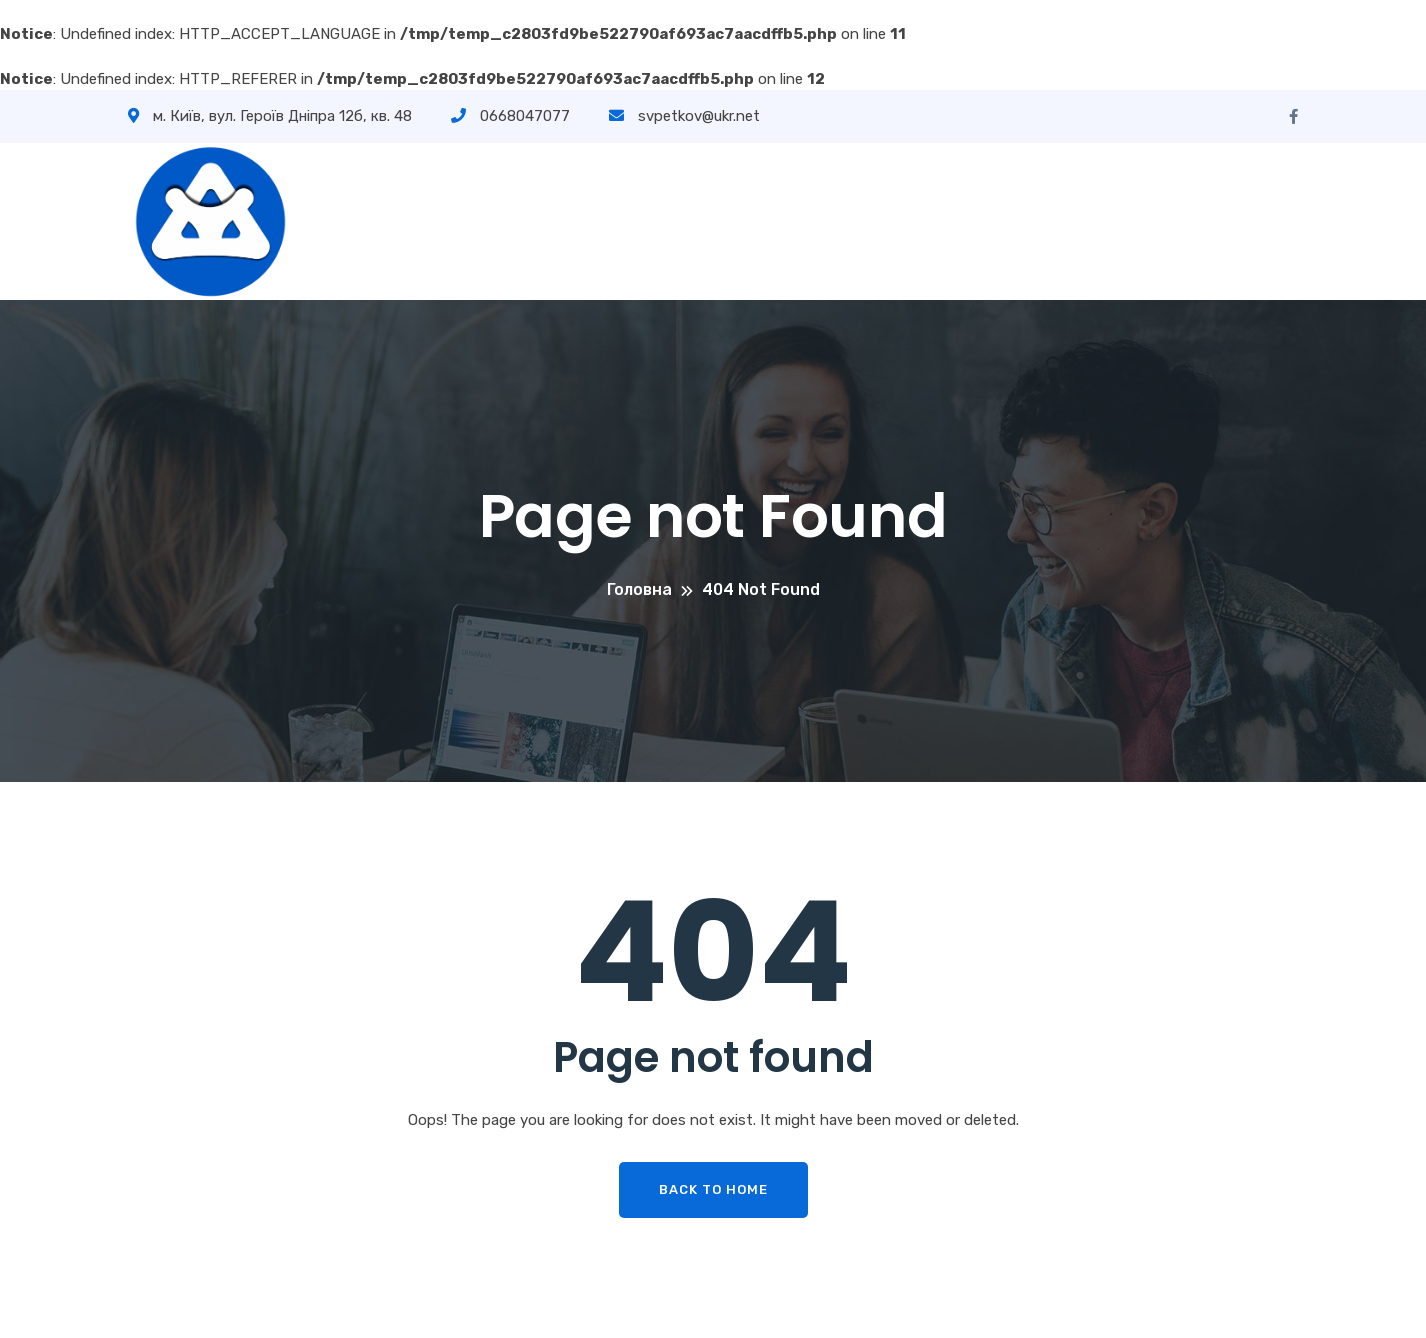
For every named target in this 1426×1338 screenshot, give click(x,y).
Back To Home (713, 1189)
